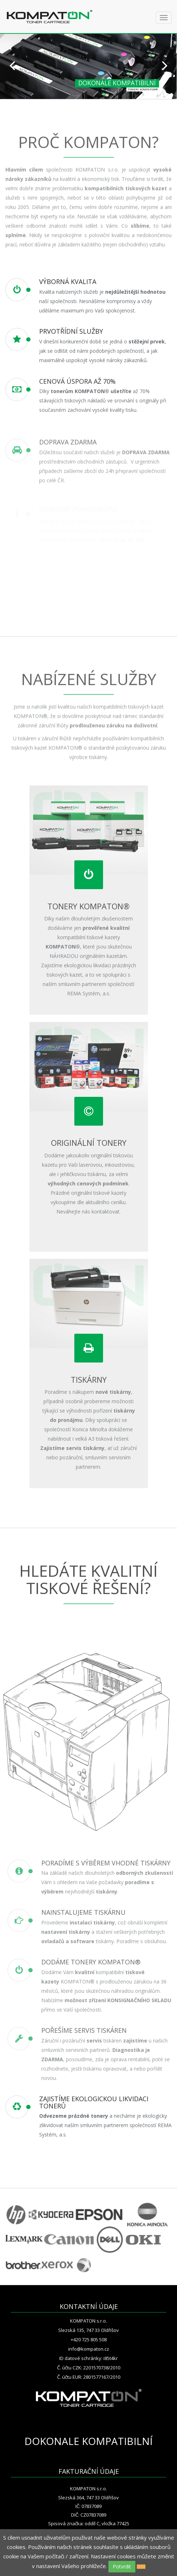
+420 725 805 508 (89, 2339)
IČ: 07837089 (88, 2506)
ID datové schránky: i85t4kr (88, 2358)
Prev (12, 65)
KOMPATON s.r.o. (88, 2321)
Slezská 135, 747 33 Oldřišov (88, 2330)
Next (164, 65)
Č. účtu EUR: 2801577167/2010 (88, 2377)
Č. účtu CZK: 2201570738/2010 (88, 2367)
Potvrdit (122, 2566)
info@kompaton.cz (88, 2349)
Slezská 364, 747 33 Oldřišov (88, 2497)
